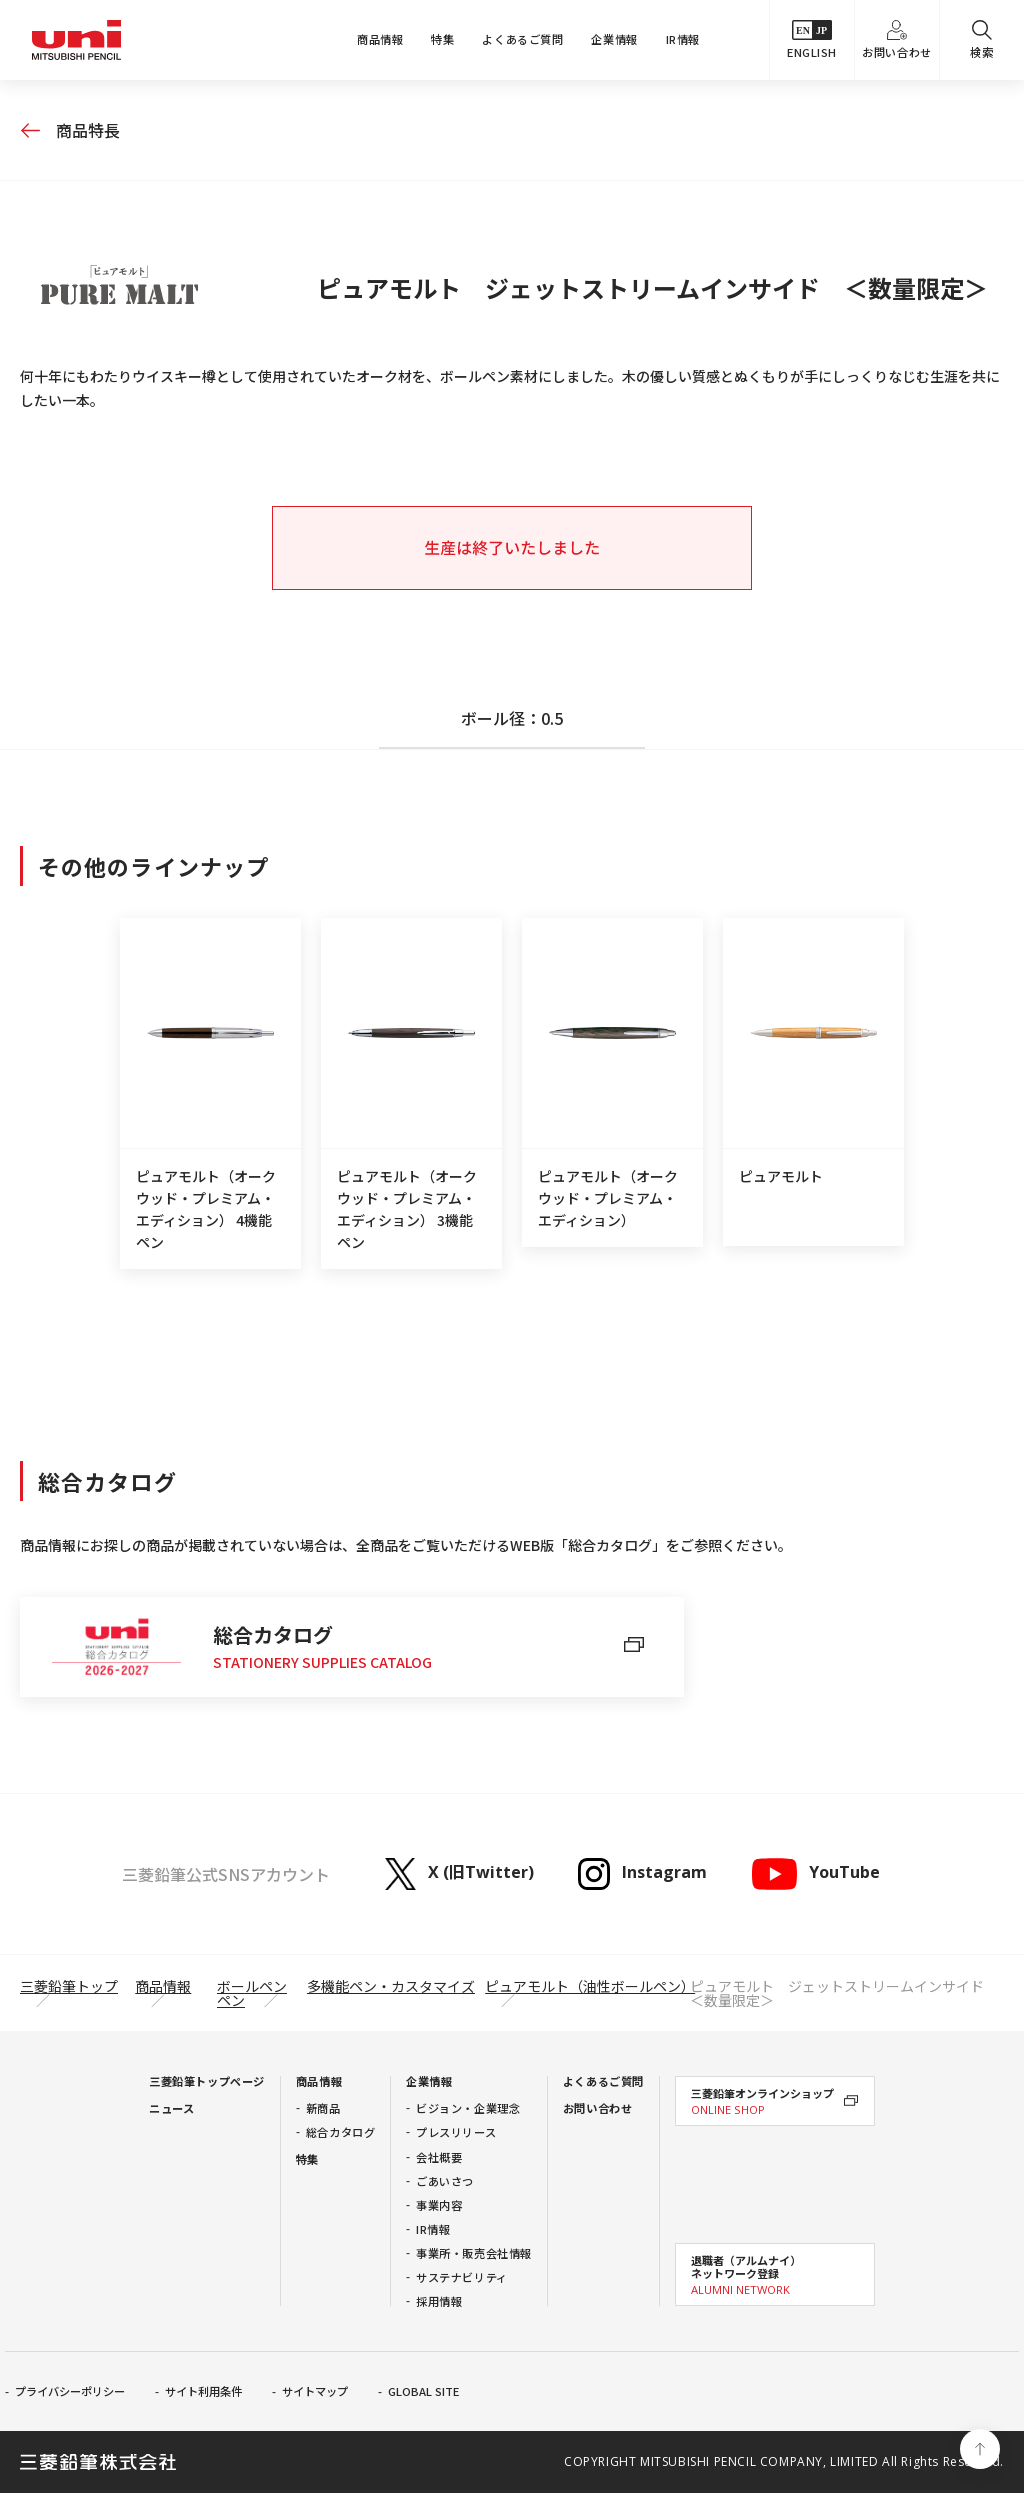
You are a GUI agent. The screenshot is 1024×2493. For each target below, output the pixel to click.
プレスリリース (456, 2132)
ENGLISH (812, 40)
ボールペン (252, 1986)
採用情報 (439, 2301)
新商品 (323, 2108)
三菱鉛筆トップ (69, 1986)
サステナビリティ (462, 2277)
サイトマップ (315, 2391)
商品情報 (380, 39)
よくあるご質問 (522, 39)
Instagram (642, 1874)
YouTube (815, 1874)
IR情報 (683, 39)
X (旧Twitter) (459, 1874)
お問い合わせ (896, 40)
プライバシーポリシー (70, 2391)
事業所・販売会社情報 (474, 2253)
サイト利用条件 (203, 2391)
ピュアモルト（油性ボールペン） (590, 1986)
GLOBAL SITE (423, 2391)
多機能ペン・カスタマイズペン (346, 1993)
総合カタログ (340, 2132)
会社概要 (439, 2157)
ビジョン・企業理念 (468, 2108)
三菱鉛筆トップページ (207, 2081)
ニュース (171, 2108)
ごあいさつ (445, 2181)
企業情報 (614, 39)
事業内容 (439, 2205)
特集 (442, 39)
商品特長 (88, 130)
